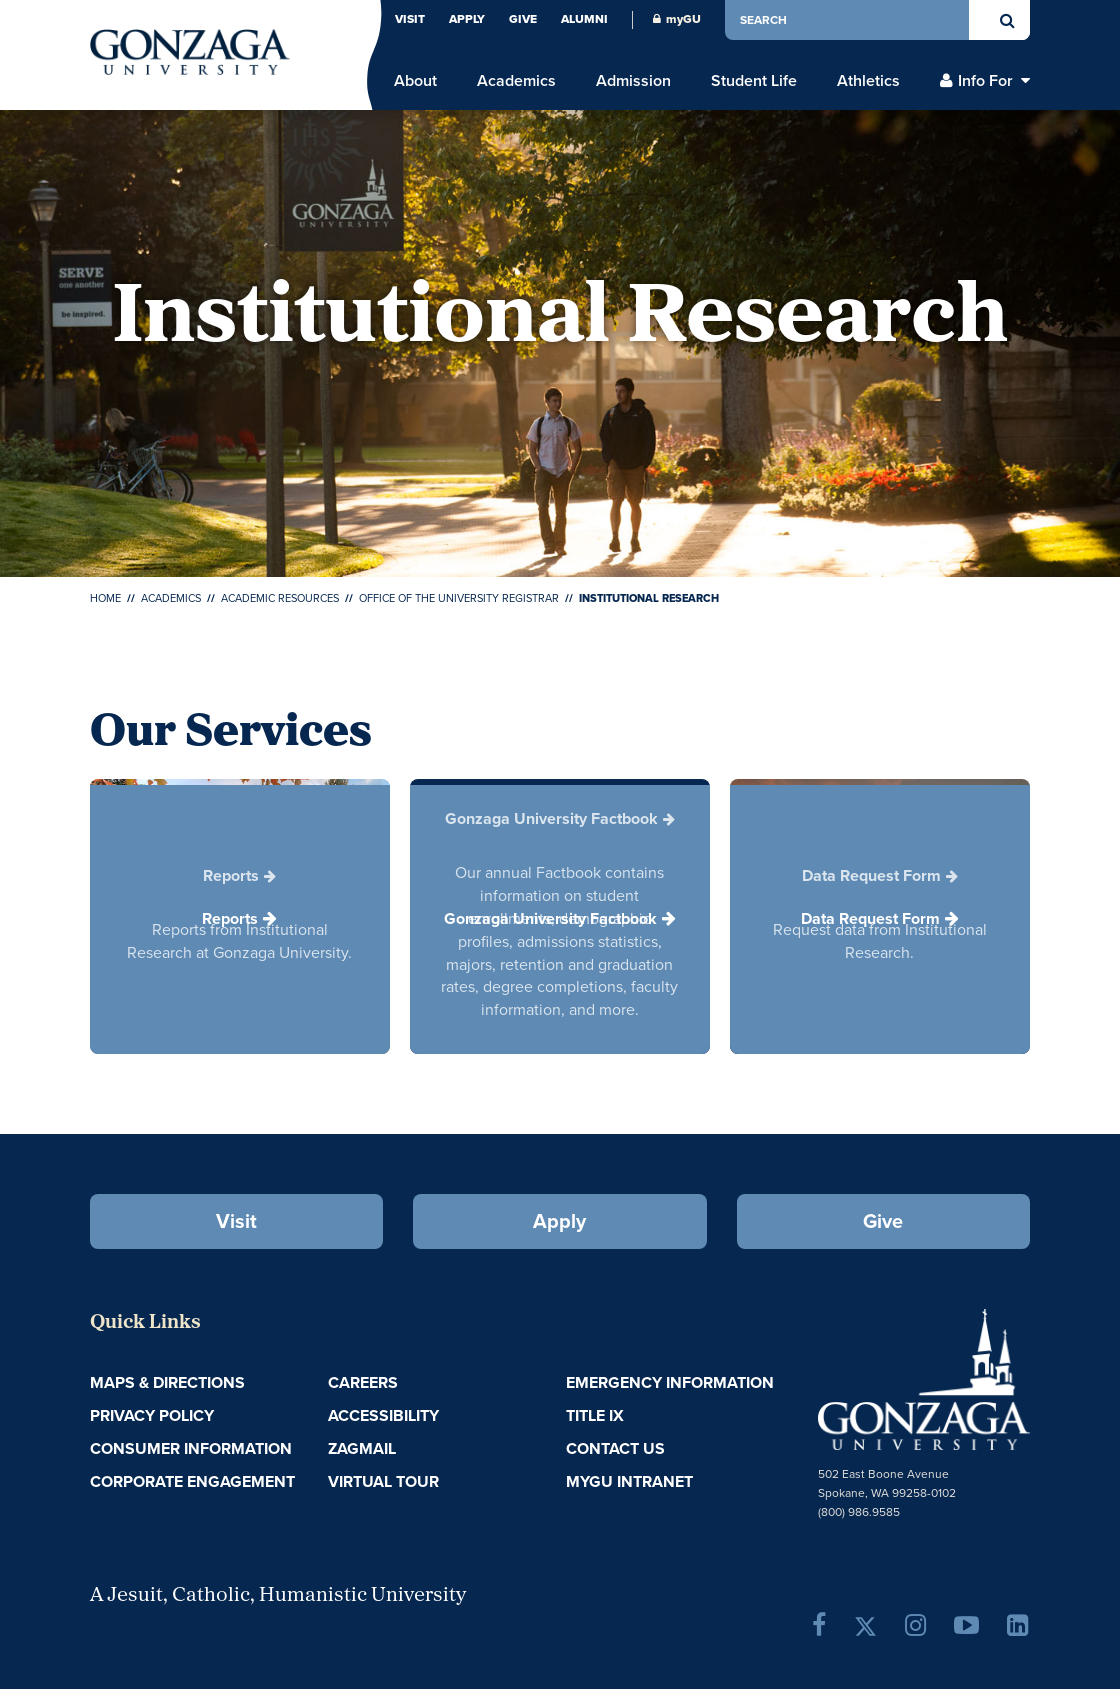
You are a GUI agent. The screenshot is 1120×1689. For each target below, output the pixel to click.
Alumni (584, 19)
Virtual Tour (383, 1481)
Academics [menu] (516, 81)
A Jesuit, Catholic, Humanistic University (278, 1596)
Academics (171, 598)
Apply (467, 19)
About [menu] (415, 81)
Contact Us (615, 1448)
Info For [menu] (985, 81)
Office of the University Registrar (459, 598)
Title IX (595, 1415)
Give (523, 19)
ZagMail (362, 1448)
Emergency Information (670, 1382)
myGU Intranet (629, 1481)
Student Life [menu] (754, 81)
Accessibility (383, 1415)
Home (105, 598)
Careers (363, 1382)
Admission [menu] (633, 81)
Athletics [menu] (868, 81)
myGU (677, 19)
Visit (410, 19)
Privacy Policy (152, 1415)
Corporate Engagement (192, 1481)
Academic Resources (280, 598)
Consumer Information (191, 1448)
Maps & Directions (167, 1382)
